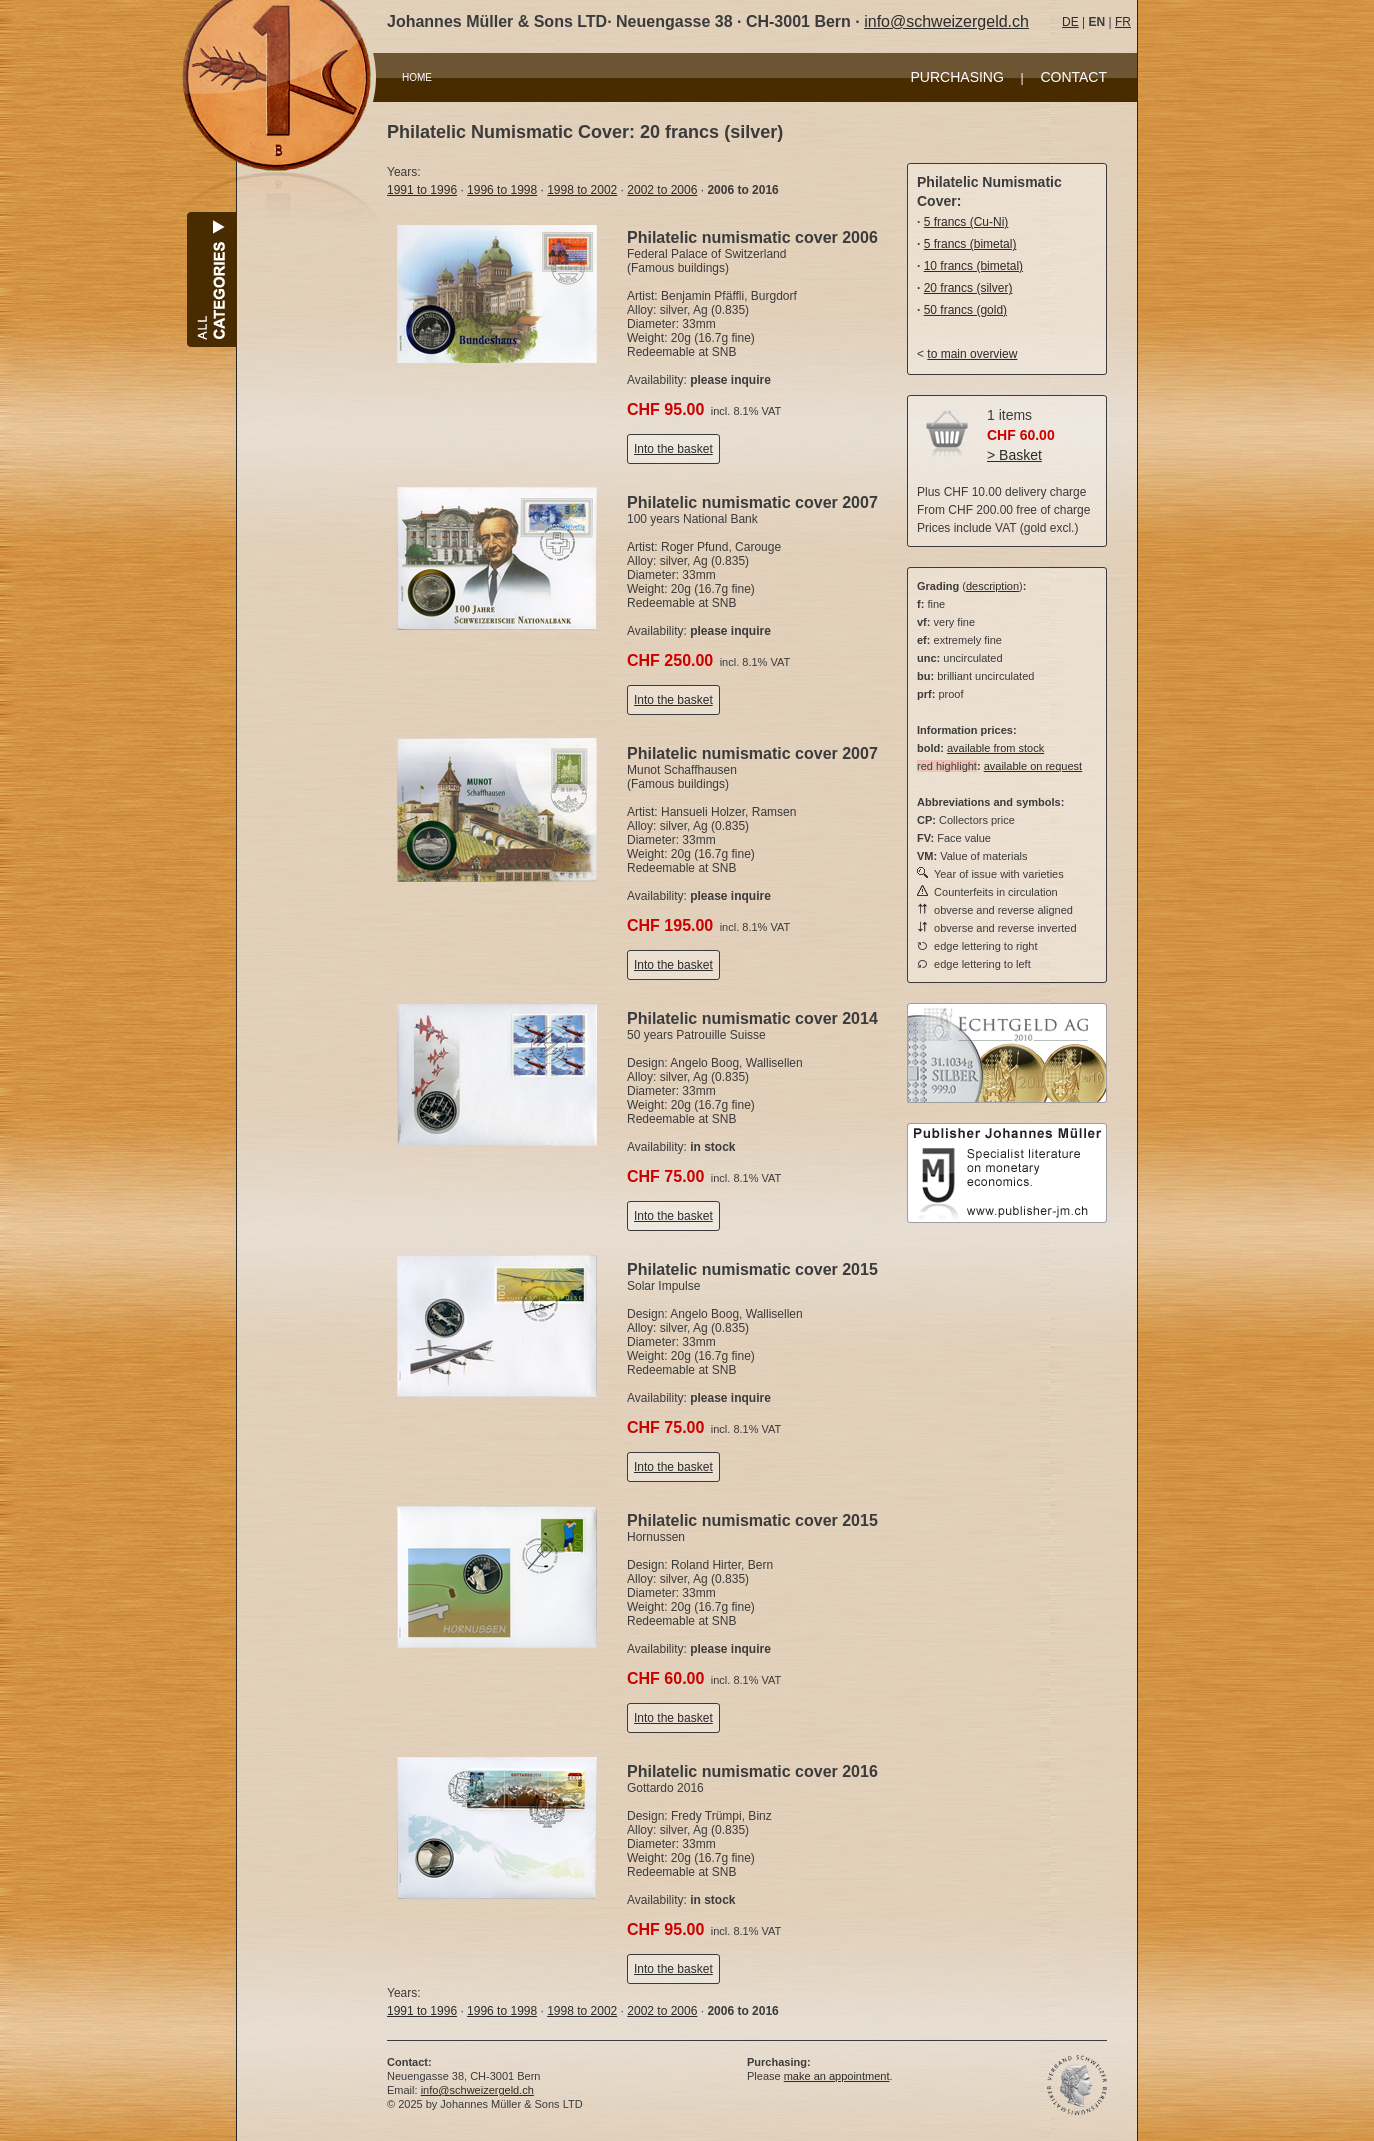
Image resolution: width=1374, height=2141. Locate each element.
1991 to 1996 (422, 190)
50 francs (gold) (965, 310)
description (992, 586)
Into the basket (673, 449)
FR (1123, 22)
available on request (1033, 766)
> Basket (1014, 455)
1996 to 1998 (502, 190)
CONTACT (1073, 77)
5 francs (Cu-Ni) (966, 222)
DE (1070, 22)
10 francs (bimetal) (973, 266)
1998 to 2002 (582, 190)
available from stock (995, 748)
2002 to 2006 (662, 190)
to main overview (972, 354)
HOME (417, 77)
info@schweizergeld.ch (946, 21)
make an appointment (837, 2076)
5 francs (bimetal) (970, 244)
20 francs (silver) (968, 288)
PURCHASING (957, 77)
